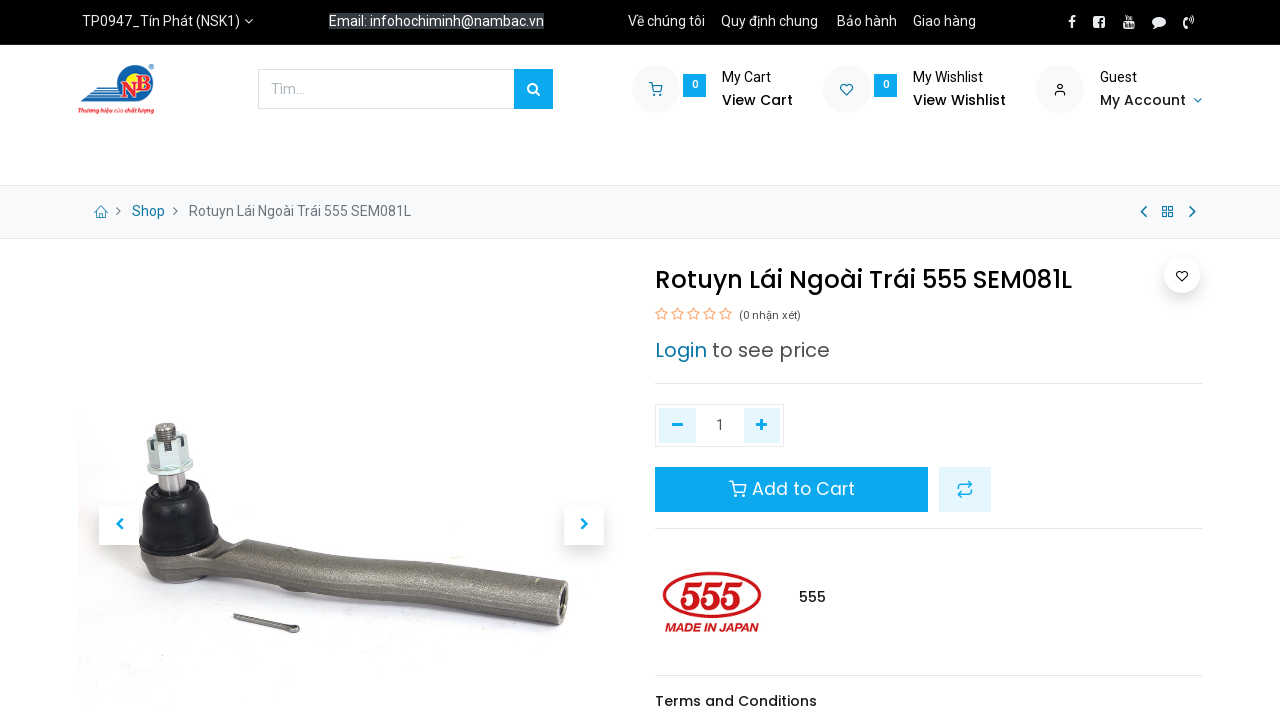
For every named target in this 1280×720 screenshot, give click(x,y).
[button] (119, 525)
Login (681, 350)
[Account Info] (1151, 101)
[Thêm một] (762, 426)
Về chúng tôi (666, 21)
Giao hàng (944, 21)
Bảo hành (867, 21)
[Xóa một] (677, 426)
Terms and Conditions (736, 701)
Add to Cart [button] (792, 489)
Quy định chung (769, 21)
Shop (148, 211)
